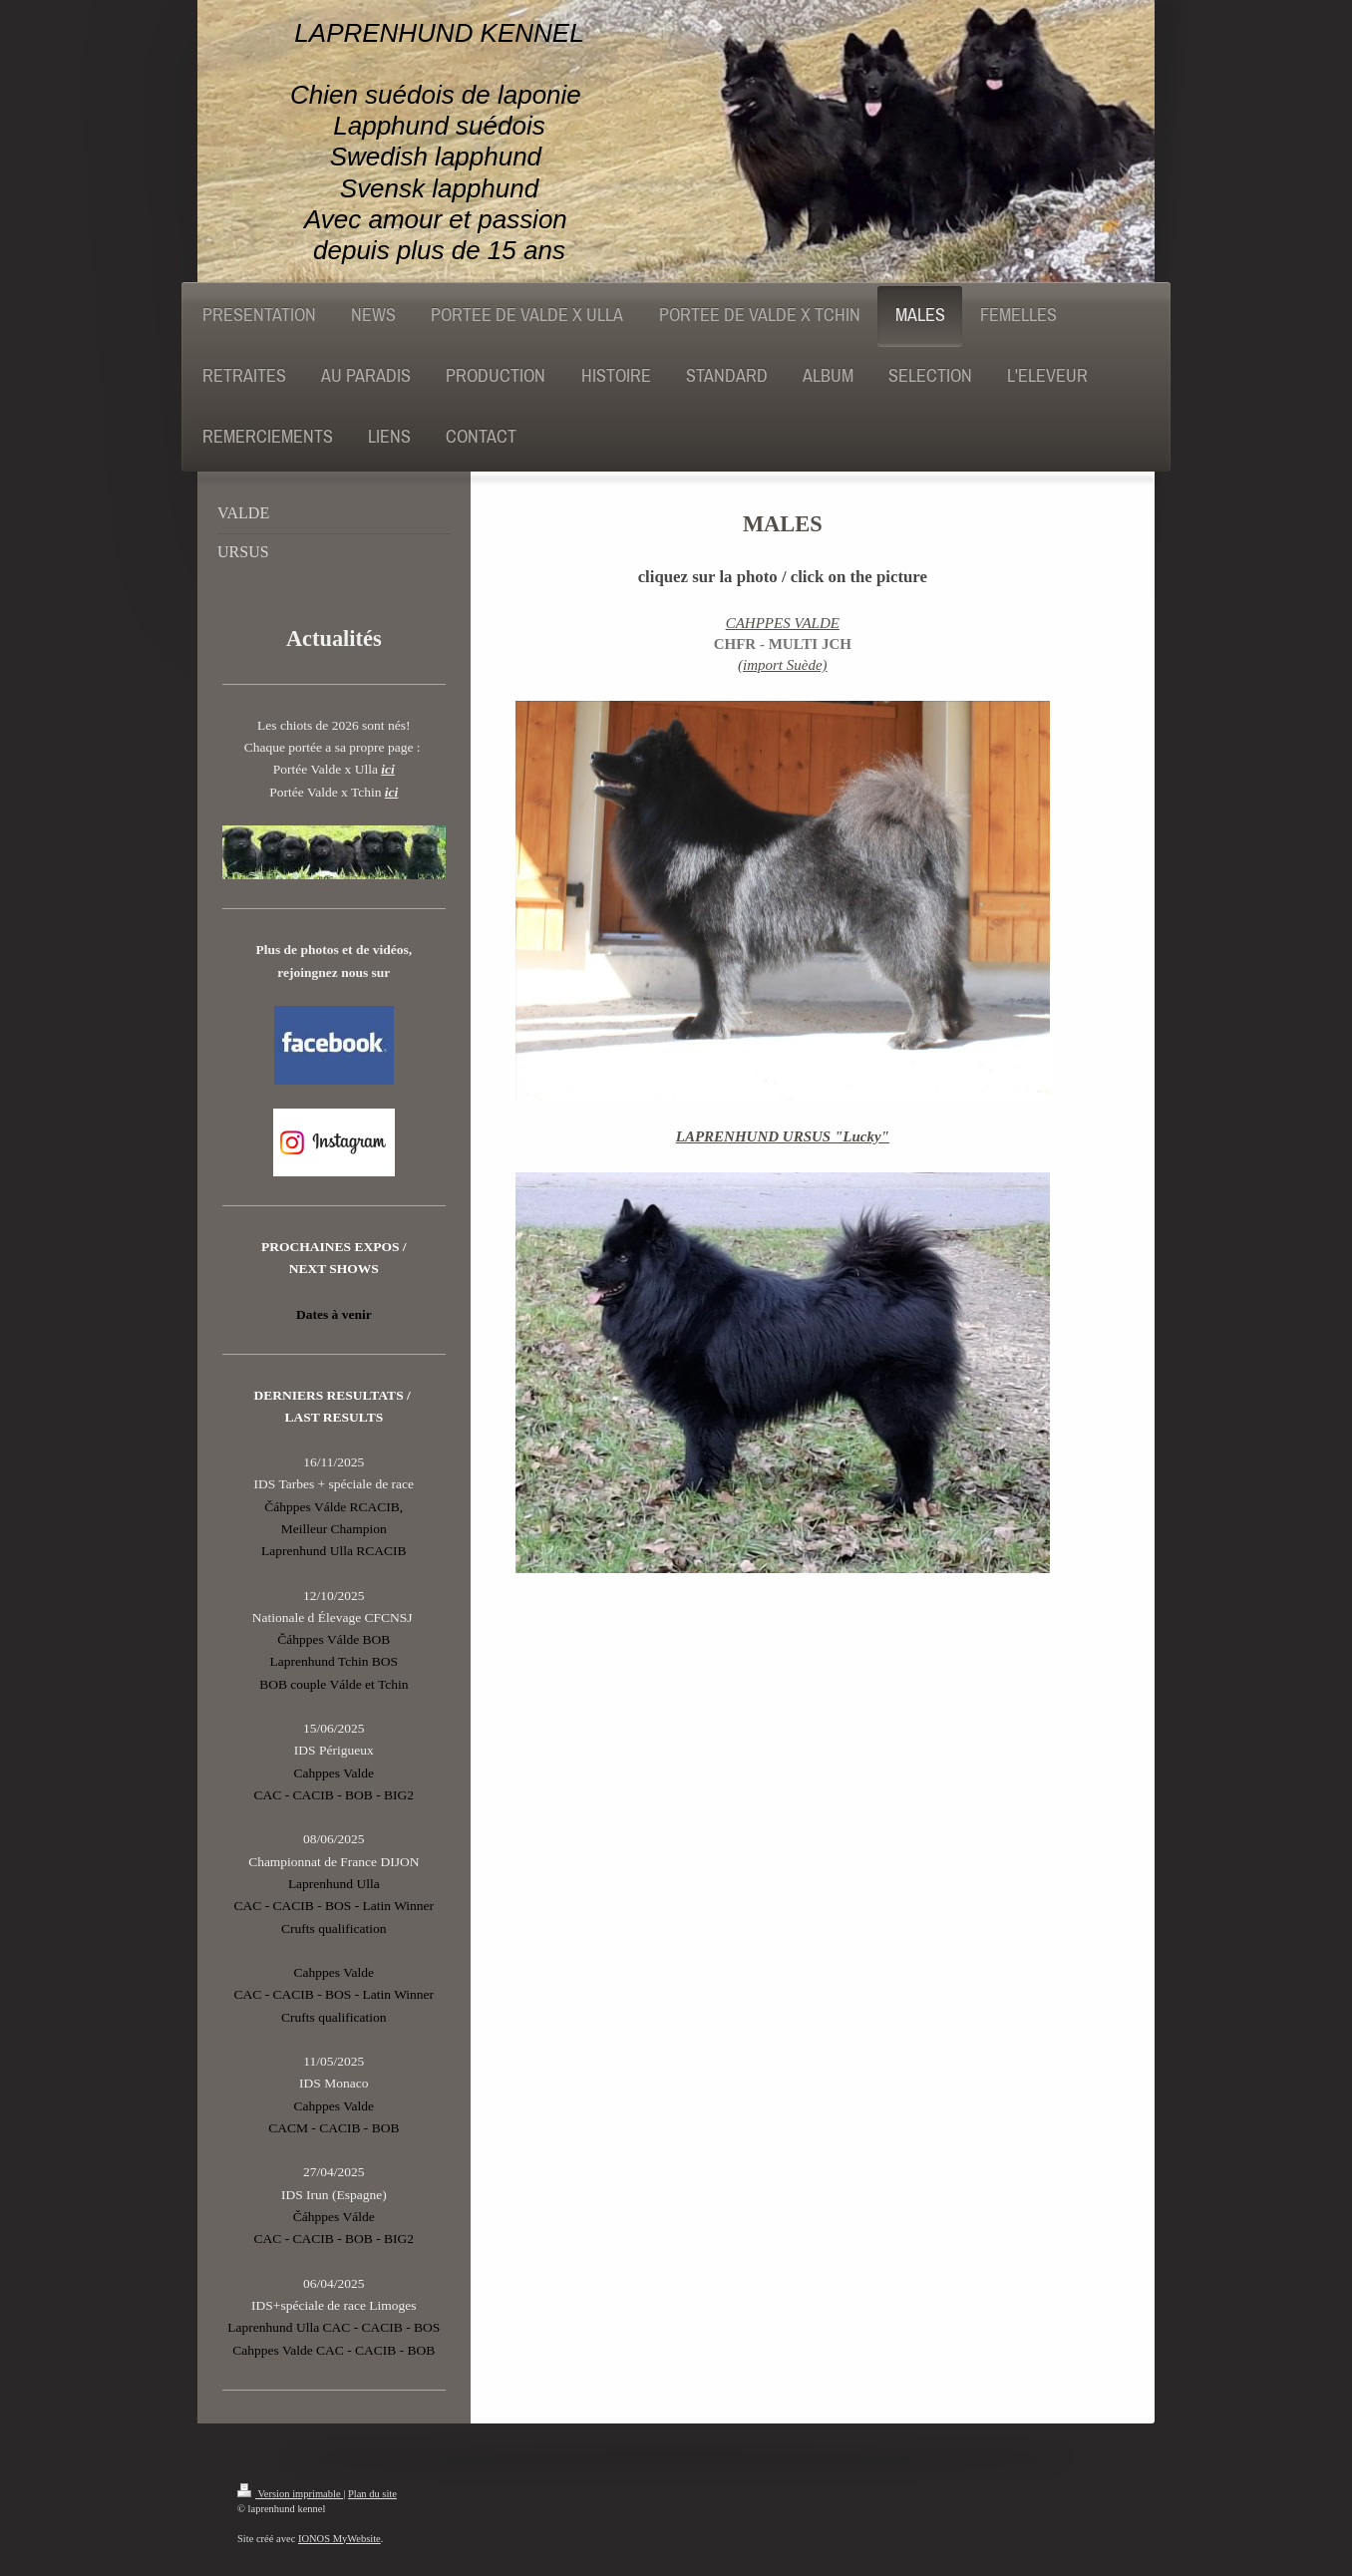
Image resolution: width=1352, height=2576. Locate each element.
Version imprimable (290, 2493)
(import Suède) (783, 665)
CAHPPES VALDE (783, 623)
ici (388, 769)
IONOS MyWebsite (339, 2538)
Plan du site (372, 2493)
